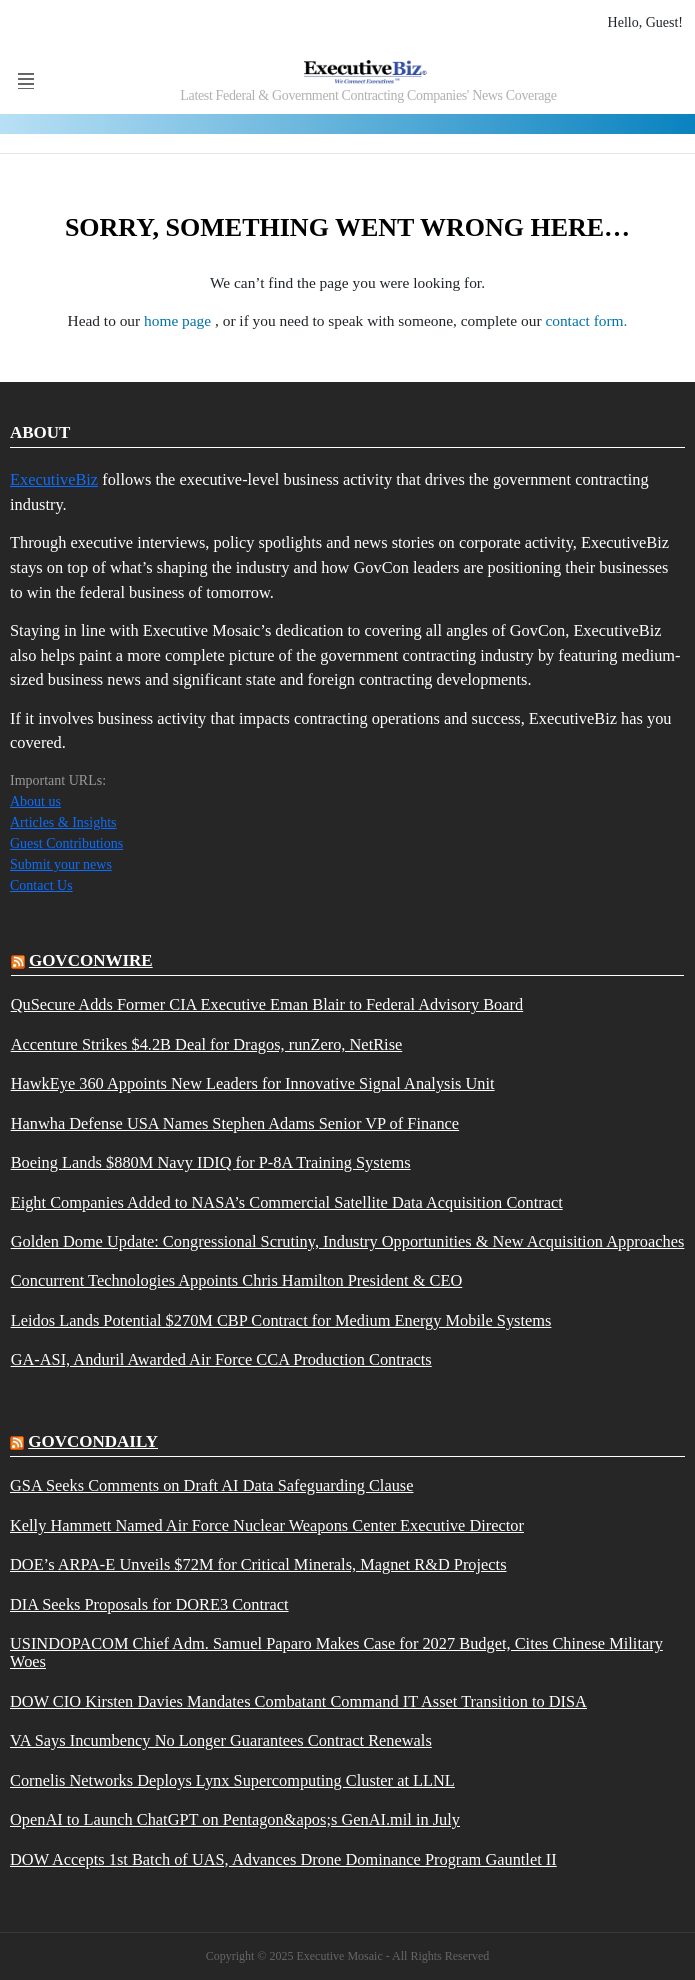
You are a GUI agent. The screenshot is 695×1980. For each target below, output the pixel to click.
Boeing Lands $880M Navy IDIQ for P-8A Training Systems (211, 1163)
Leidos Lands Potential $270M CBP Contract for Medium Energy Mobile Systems (281, 1321)
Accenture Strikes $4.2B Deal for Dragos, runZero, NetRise (207, 1045)
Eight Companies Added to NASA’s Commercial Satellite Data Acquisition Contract (287, 1203)
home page (179, 320)
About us (35, 801)
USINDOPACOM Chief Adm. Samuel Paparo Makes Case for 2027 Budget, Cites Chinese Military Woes (336, 1653)
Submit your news (61, 864)
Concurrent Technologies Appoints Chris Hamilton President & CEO (237, 1281)
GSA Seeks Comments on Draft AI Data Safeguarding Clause (211, 1486)
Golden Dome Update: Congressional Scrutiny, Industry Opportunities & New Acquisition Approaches (348, 1242)
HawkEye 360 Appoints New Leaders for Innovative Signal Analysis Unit (253, 1084)
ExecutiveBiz (54, 479)
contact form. (586, 320)
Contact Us (41, 885)
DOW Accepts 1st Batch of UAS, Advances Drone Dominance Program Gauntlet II (283, 1860)
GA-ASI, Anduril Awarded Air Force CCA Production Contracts (221, 1360)
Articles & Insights (63, 822)
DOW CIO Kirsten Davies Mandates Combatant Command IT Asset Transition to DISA (298, 1702)
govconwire (91, 960)
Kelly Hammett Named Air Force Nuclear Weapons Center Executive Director (267, 1526)
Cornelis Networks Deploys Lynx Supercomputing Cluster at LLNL (232, 1781)
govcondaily (93, 1441)
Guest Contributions (66, 843)
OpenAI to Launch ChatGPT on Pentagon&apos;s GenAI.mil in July (235, 1820)
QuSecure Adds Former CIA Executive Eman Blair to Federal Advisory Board (267, 1005)
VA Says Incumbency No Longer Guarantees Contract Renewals (221, 1741)
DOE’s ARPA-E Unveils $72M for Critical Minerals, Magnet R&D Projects (258, 1565)
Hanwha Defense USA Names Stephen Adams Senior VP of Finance (235, 1124)
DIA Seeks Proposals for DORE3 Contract (149, 1605)
